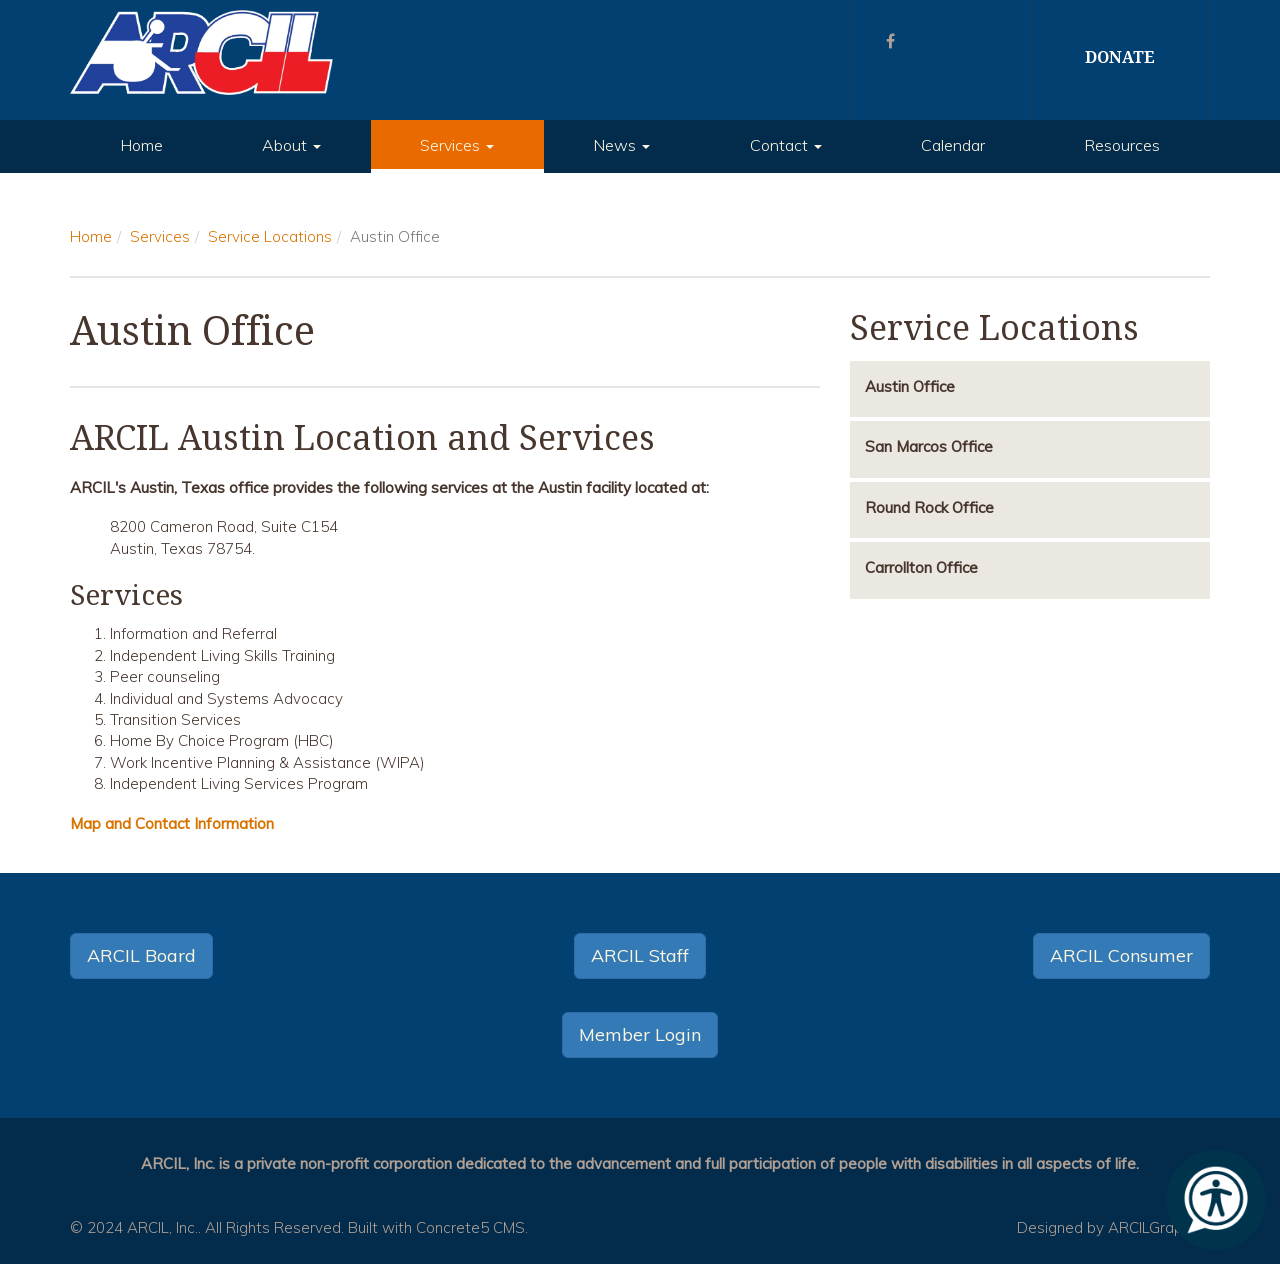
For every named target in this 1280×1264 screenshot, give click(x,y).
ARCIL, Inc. (162, 1227)
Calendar (953, 145)
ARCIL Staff (640, 955)
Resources (1122, 145)
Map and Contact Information (172, 823)
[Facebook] (890, 41)
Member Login (640, 1034)
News (621, 145)
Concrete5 (452, 1227)
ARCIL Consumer (1121, 955)
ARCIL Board (141, 955)
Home (141, 145)
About (291, 145)
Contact (786, 145)
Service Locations (270, 236)
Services (457, 145)
